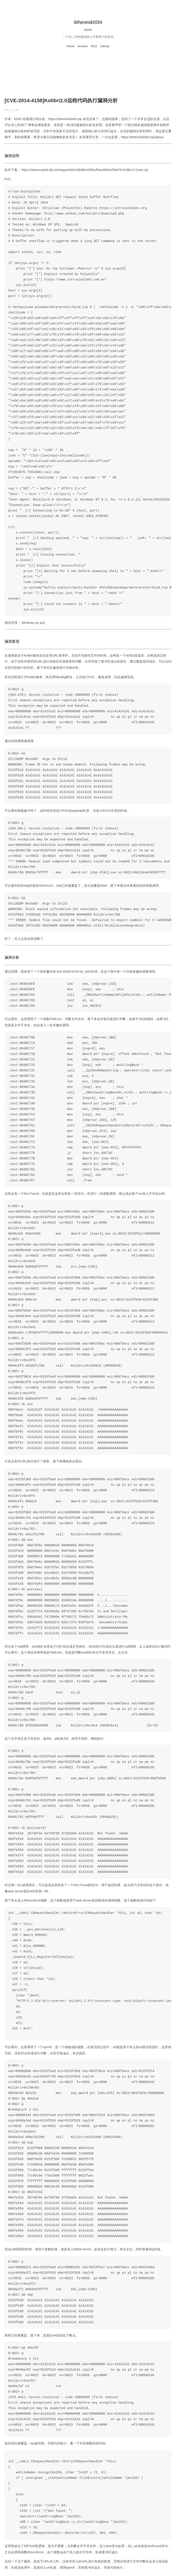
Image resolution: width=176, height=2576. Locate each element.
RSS (94, 46)
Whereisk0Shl (88, 22)
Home (70, 46)
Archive (83, 46)
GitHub (104, 46)
